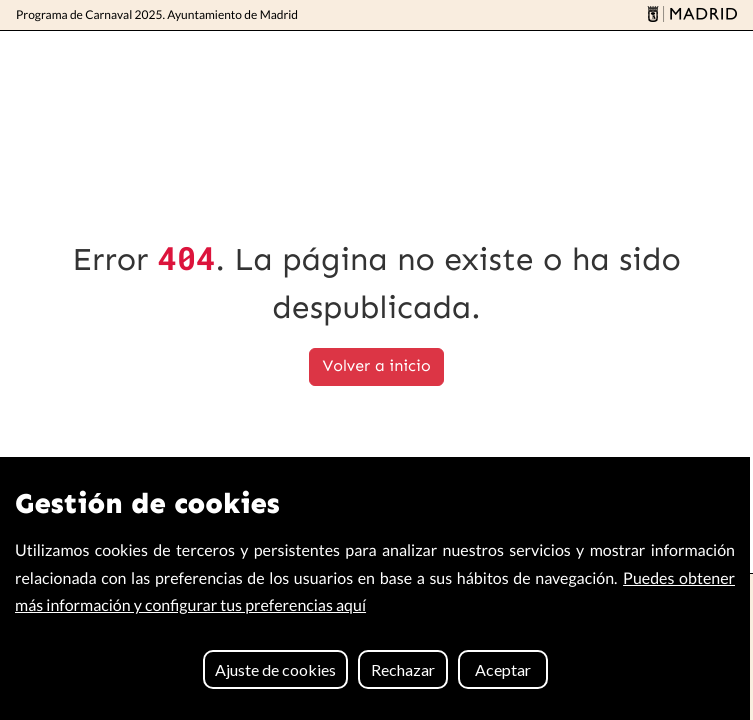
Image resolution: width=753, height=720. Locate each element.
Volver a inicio (376, 366)
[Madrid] (689, 15)
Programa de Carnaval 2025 (157, 14)
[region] (375, 588)
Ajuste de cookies (275, 669)
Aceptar (503, 669)
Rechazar (403, 669)
